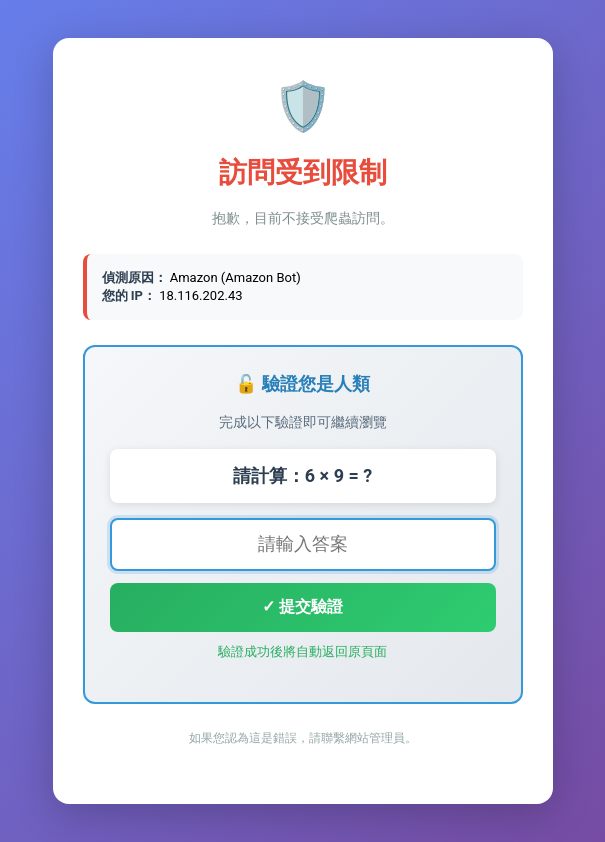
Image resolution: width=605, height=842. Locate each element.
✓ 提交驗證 (302, 606)
